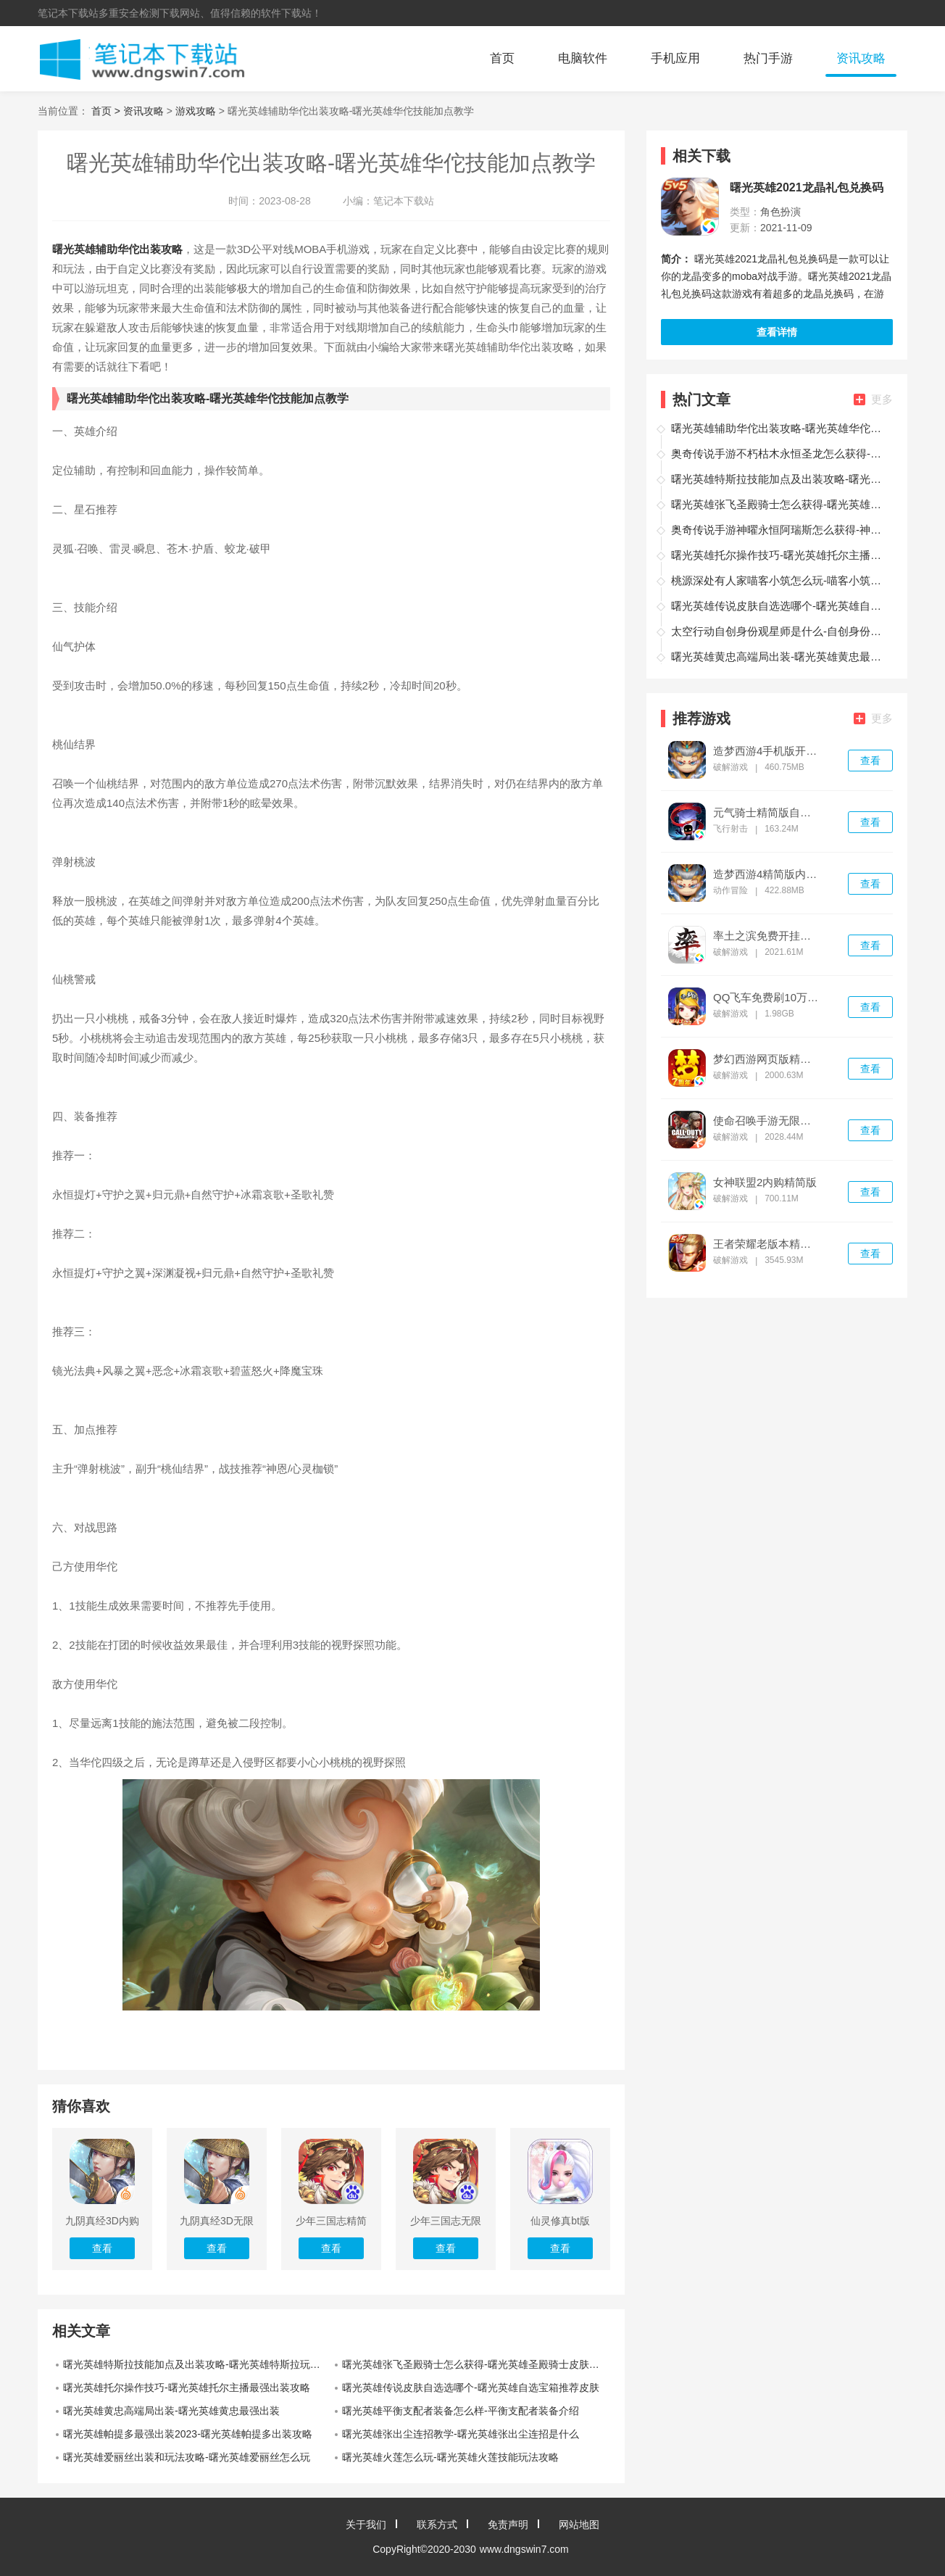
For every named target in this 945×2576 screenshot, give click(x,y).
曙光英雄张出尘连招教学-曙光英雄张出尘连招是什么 (460, 2434)
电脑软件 (582, 58)
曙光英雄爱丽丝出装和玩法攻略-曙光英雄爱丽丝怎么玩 (186, 2457)
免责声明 (508, 2524)
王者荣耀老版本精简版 (766, 1244)
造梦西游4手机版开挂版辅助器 (766, 751)
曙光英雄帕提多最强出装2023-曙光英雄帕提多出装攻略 (187, 2434)
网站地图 (579, 2524)
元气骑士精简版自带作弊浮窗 (766, 813)
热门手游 (768, 58)
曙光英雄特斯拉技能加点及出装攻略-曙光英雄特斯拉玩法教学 (197, 2364)
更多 (873, 399)
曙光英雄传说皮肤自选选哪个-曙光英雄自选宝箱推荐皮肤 (470, 2387)
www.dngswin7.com (524, 2549)
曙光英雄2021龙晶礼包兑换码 (806, 188)
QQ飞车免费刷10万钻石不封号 (766, 997)
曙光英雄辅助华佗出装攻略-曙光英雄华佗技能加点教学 (779, 428)
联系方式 (437, 2524)
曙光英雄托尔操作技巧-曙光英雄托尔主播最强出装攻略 (186, 2387)
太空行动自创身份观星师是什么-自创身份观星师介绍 (779, 631)
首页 (502, 58)
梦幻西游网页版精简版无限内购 (766, 1059)
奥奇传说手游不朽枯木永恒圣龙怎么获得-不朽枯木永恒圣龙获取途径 (779, 453)
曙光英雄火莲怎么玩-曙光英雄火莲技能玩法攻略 (450, 2457)
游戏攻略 (195, 111)
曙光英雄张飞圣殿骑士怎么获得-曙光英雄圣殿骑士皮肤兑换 (475, 2364)
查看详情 (777, 332)
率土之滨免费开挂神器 (766, 936)
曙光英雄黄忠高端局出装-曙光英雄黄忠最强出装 (171, 2410)
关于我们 (366, 2524)
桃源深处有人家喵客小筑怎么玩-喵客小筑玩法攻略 (779, 580)
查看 (870, 760)
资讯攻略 (861, 58)
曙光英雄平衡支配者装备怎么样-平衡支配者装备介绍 (460, 2410)
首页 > (107, 111)
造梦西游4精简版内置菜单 (766, 874)
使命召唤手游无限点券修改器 (766, 1121)
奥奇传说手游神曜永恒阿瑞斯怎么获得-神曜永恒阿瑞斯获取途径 (779, 529)
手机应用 (675, 58)
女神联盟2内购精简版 (765, 1182)
